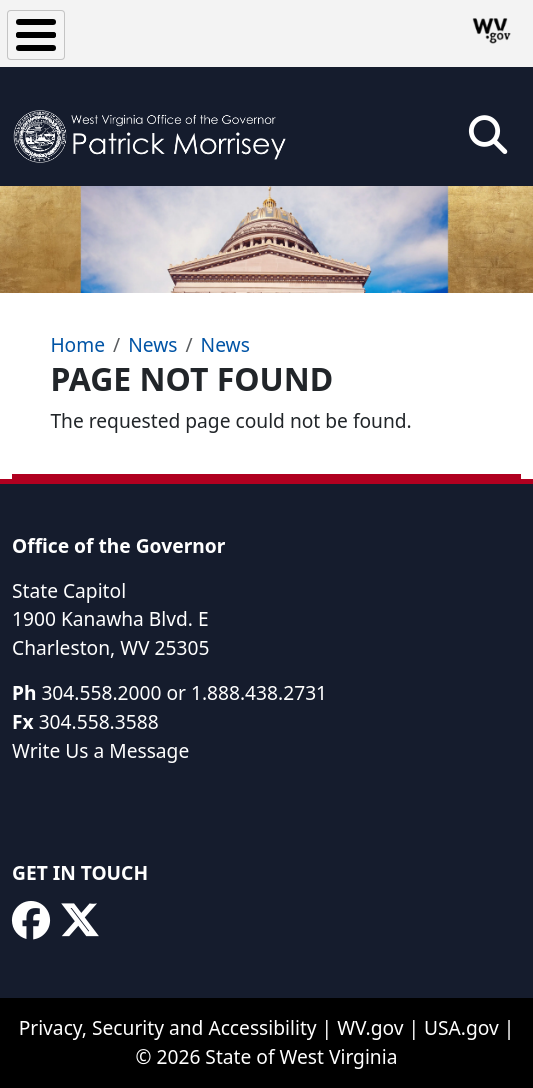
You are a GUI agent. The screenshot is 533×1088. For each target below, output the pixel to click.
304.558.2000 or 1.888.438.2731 (184, 692)
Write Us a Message (100, 750)
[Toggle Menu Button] (36, 35)
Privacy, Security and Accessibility (168, 1027)
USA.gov (461, 1027)
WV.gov (370, 1027)
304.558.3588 (99, 721)
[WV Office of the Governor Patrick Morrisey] (156, 126)
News (152, 344)
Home (77, 344)
